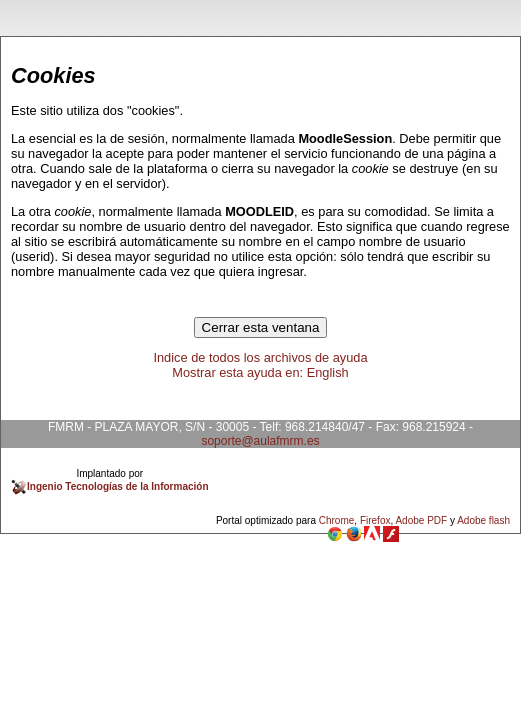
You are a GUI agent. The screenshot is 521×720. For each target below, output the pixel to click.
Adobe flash (483, 520)
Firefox (375, 520)
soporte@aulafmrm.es (260, 441)
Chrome (337, 520)
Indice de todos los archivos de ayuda (260, 357)
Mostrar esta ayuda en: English (260, 372)
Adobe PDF (421, 520)
